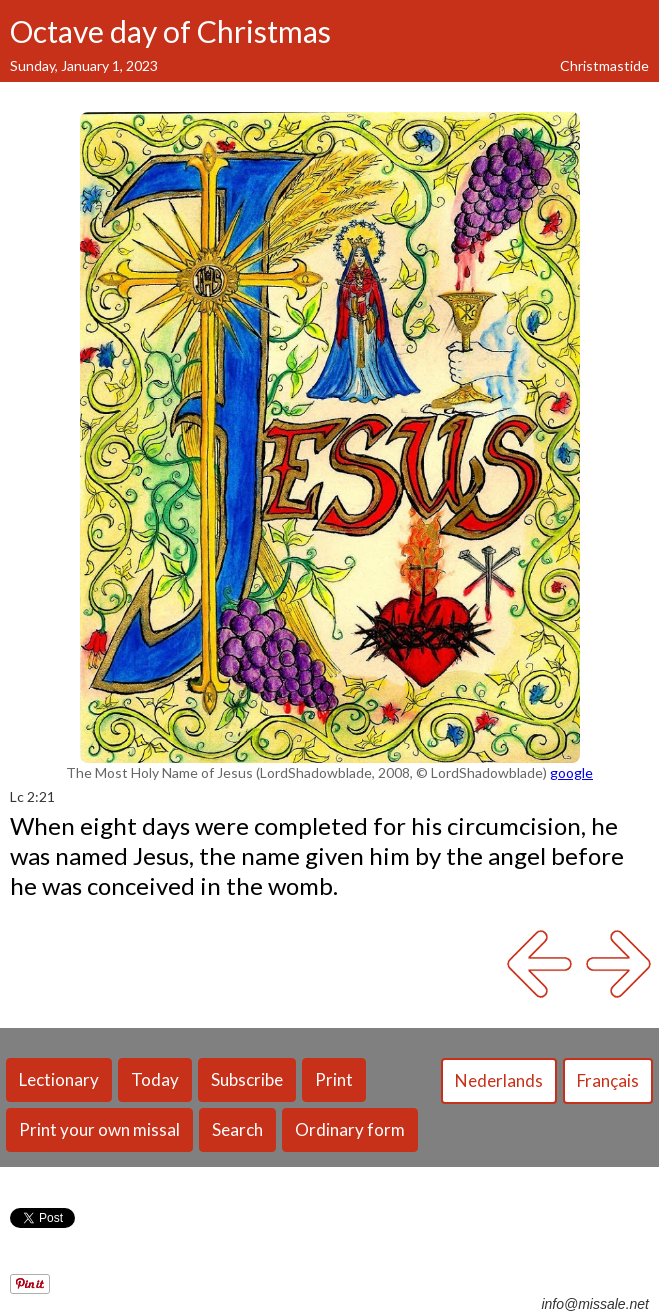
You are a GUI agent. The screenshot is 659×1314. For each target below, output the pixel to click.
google (571, 772)
